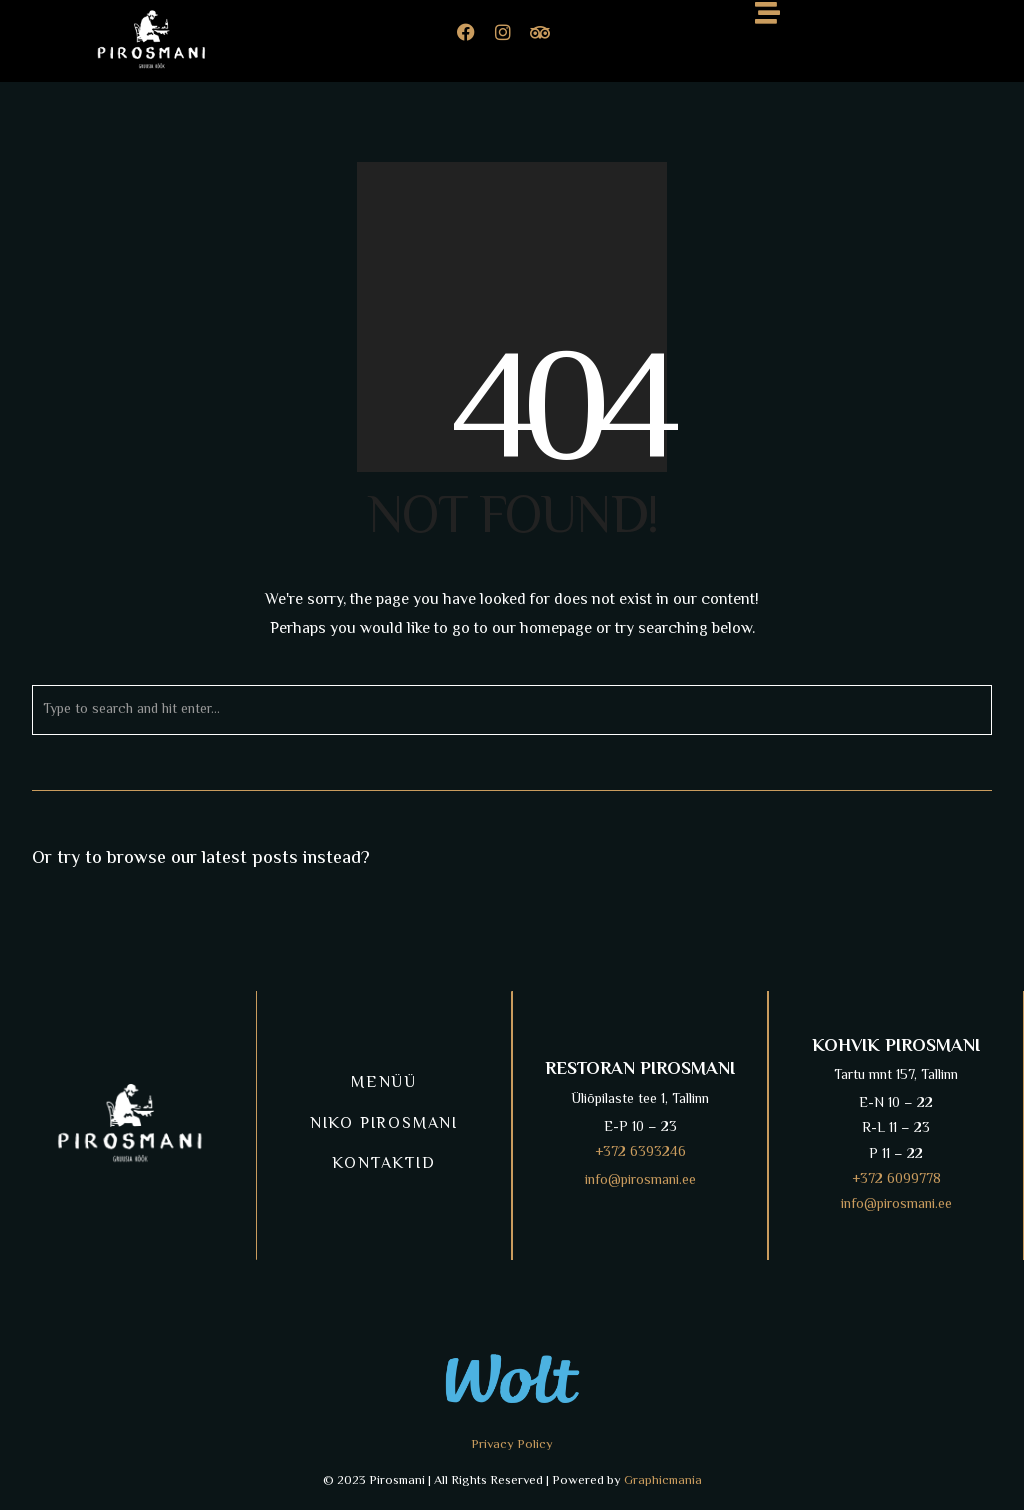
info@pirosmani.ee (640, 1181)
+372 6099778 (896, 1180)
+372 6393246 (640, 1153)
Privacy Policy (512, 1445)
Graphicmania (663, 1481)
